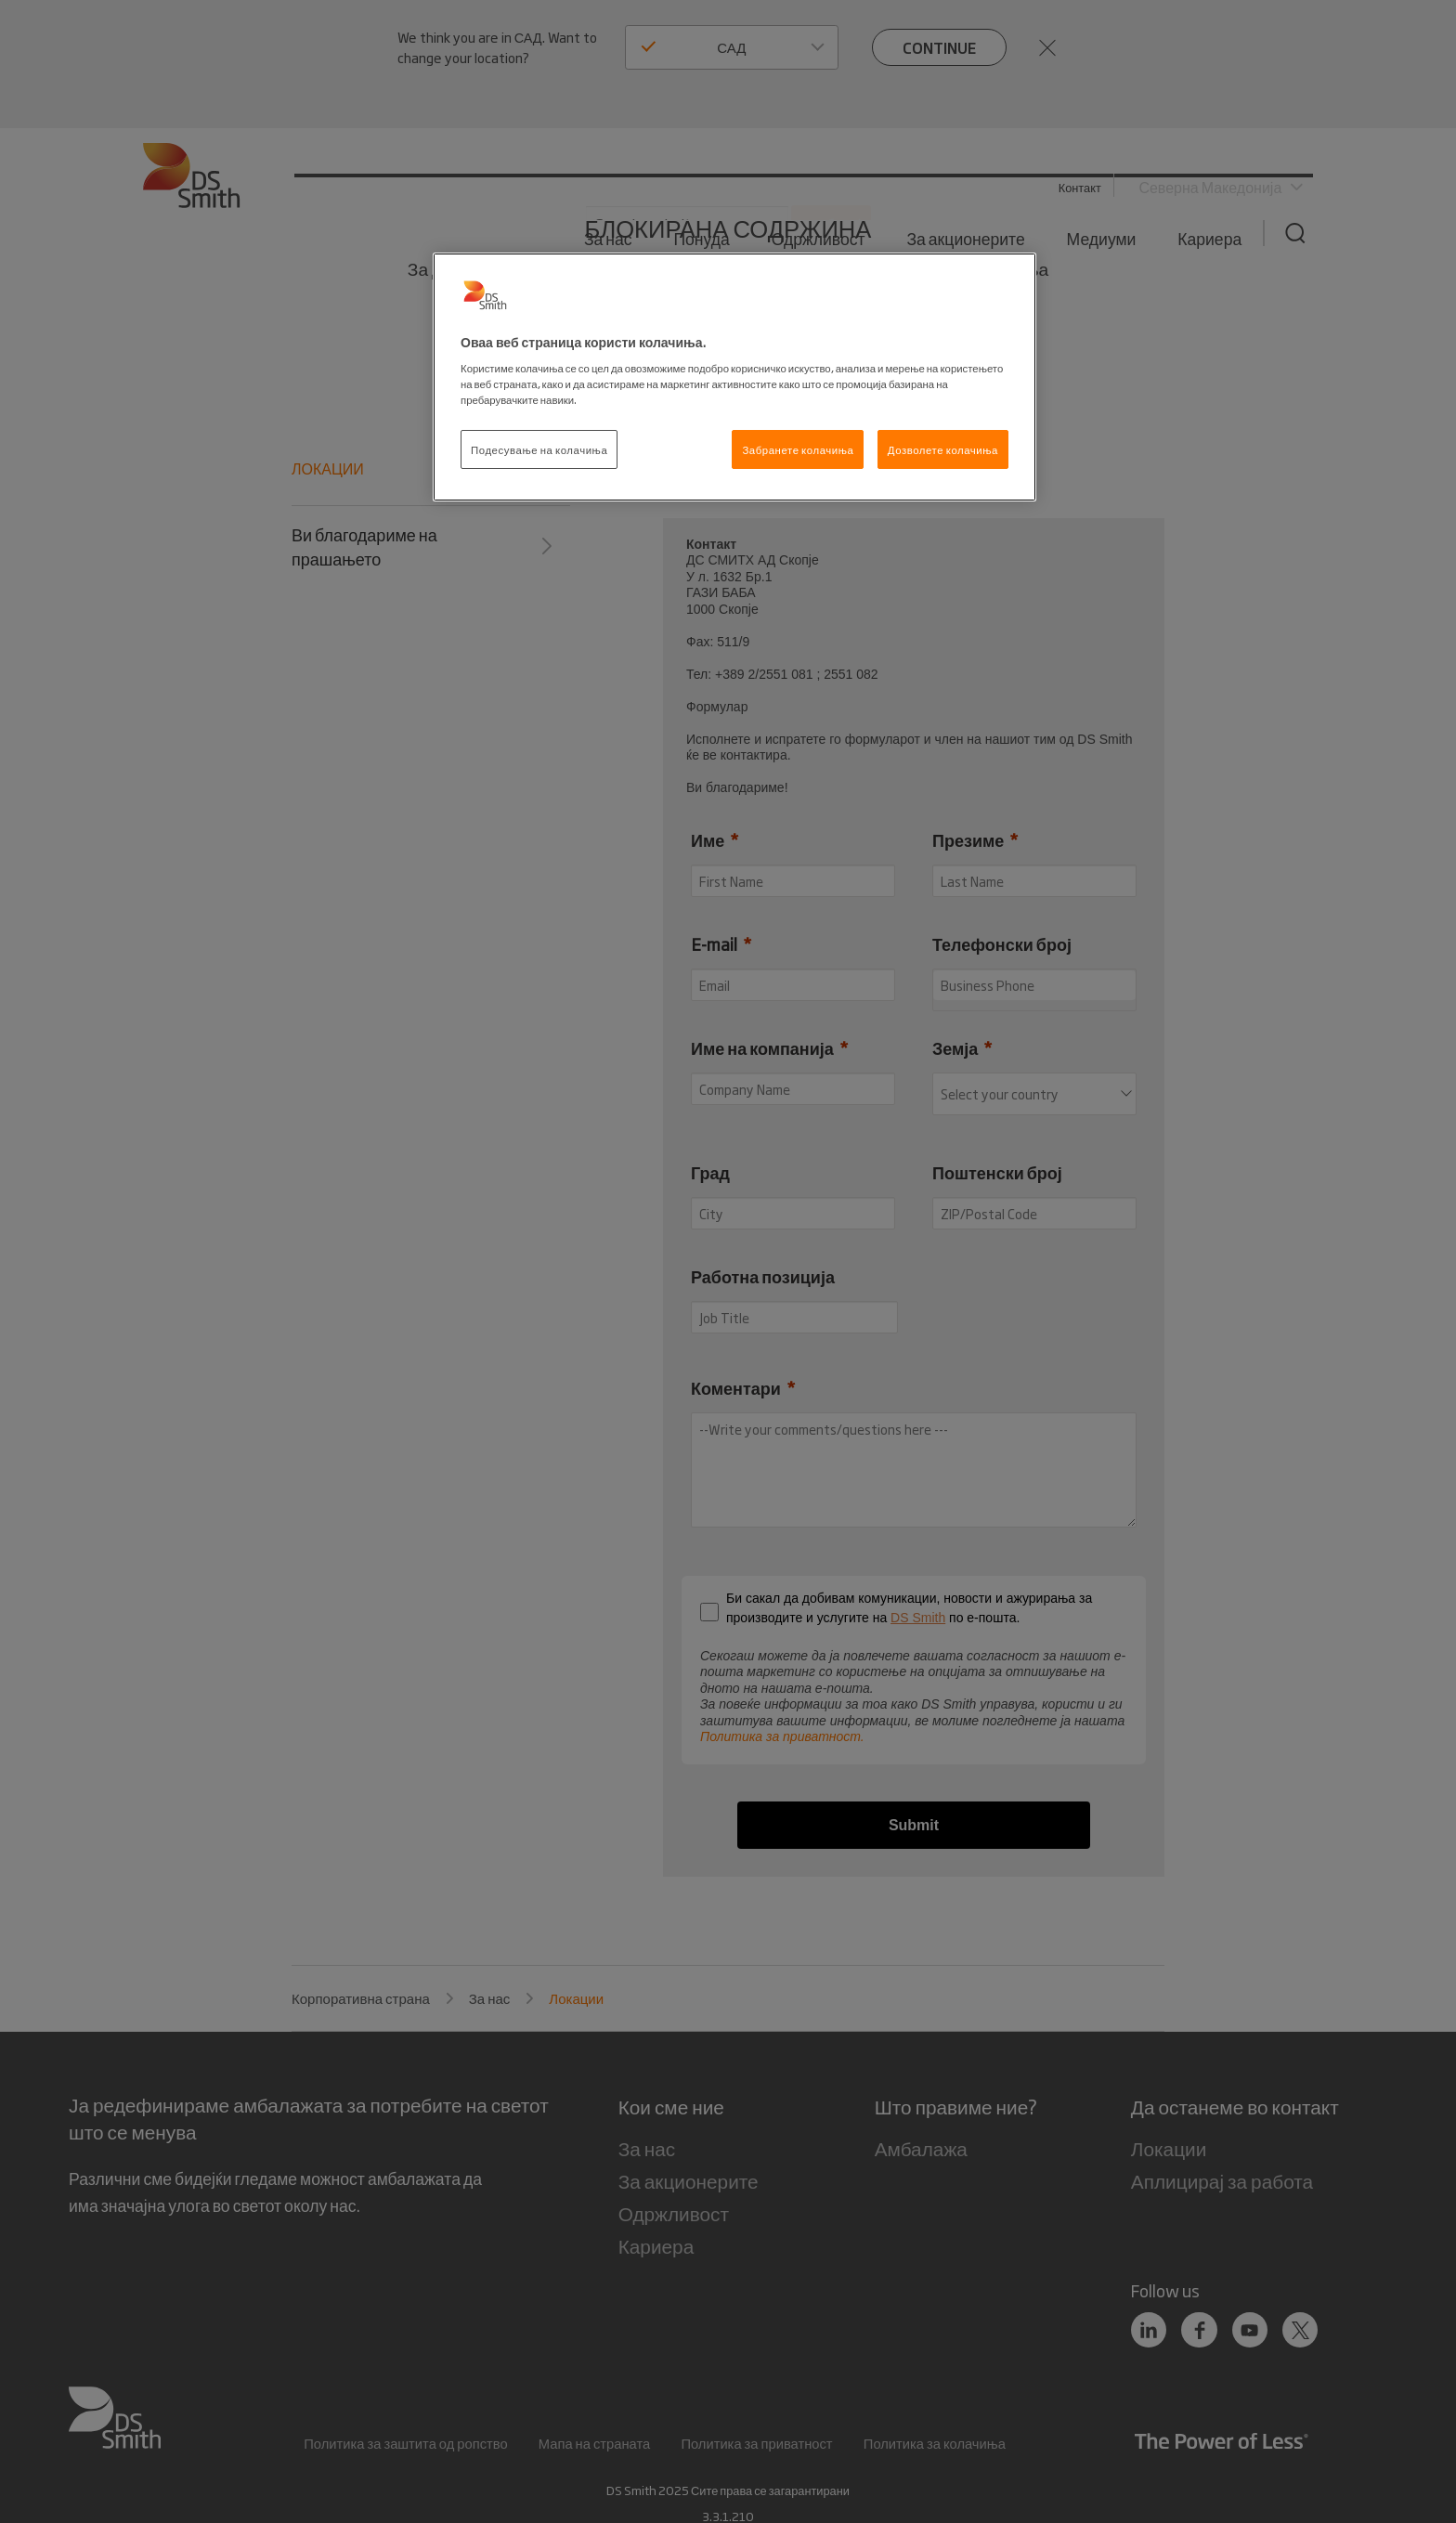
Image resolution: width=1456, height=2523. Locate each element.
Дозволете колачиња (943, 449)
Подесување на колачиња (539, 449)
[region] (734, 377)
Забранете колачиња (797, 449)
